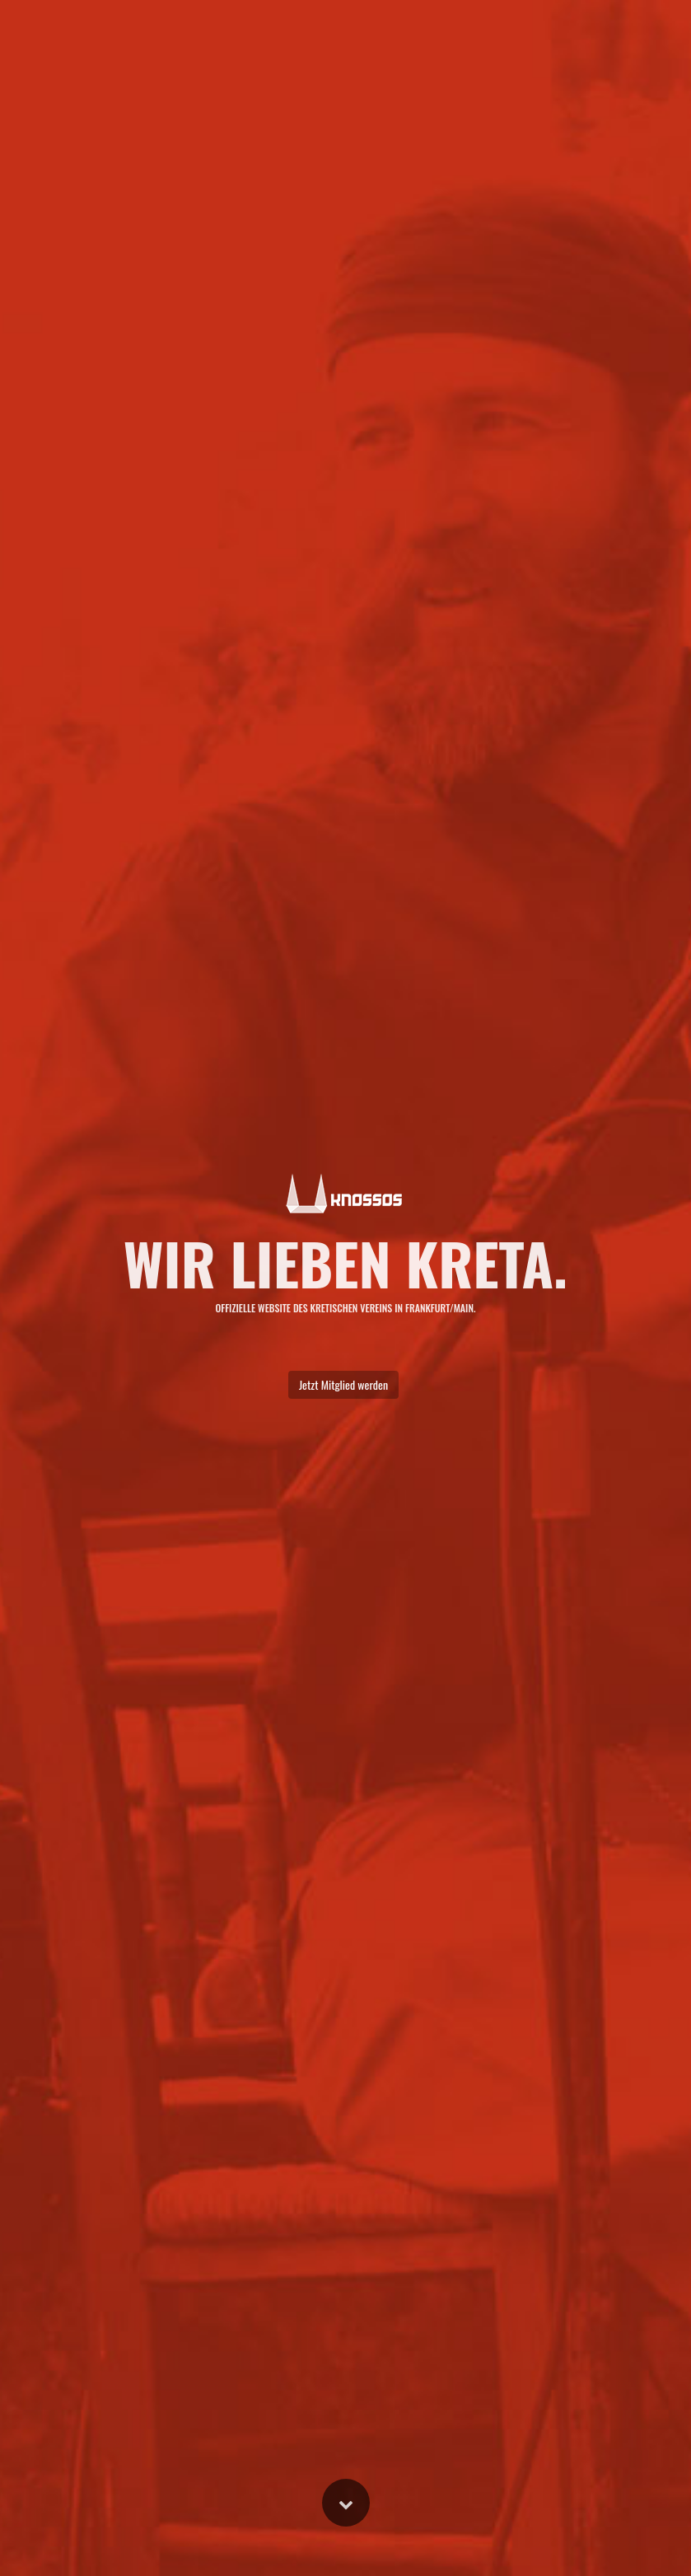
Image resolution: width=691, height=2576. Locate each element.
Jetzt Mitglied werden (343, 1384)
